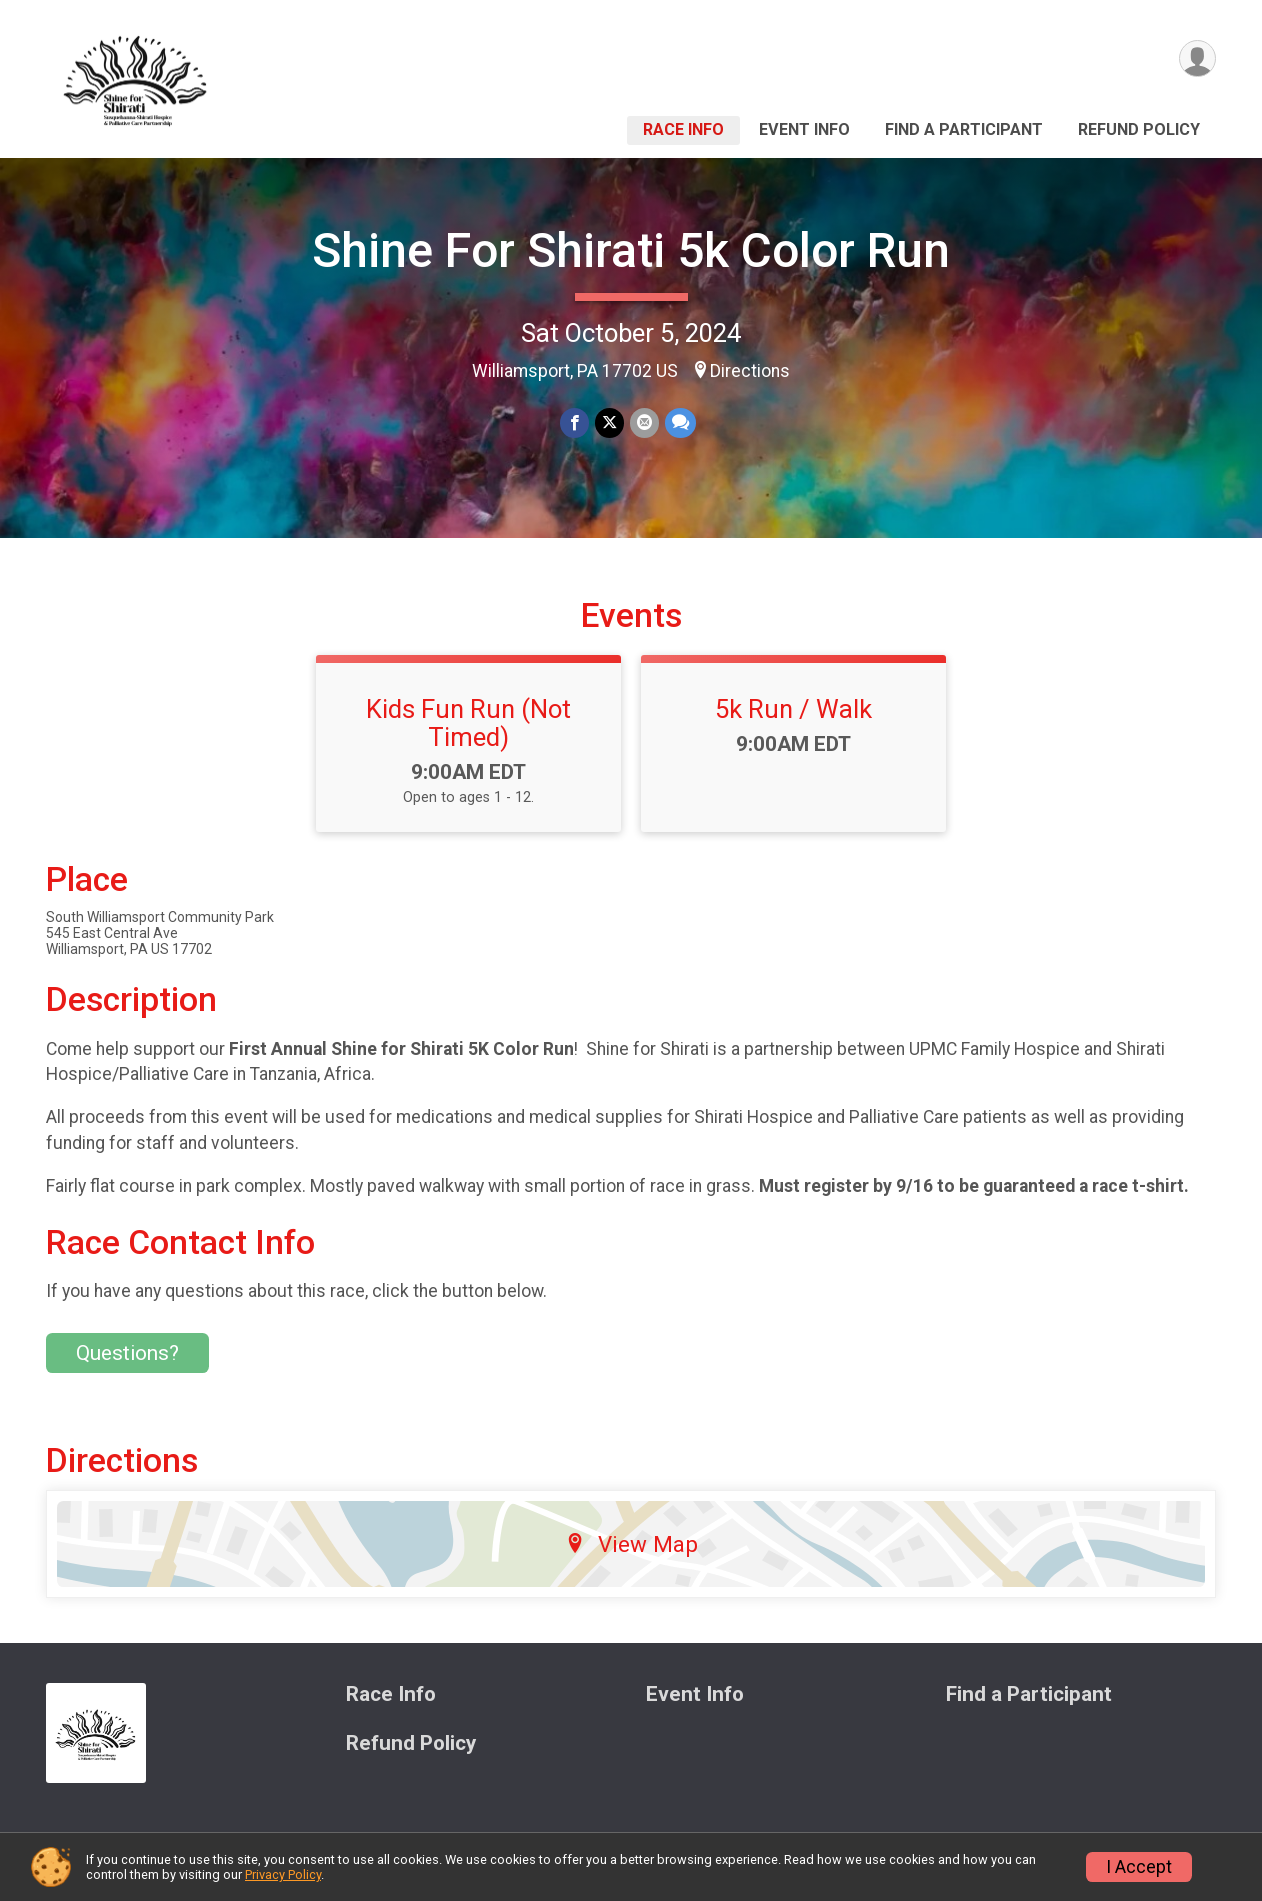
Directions (750, 371)
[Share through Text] (680, 422)
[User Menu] (1197, 58)
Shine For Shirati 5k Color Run (631, 250)
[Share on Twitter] (609, 422)
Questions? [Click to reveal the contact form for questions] (127, 1353)
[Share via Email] (644, 422)
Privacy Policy (283, 1874)
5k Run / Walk (793, 709)
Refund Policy (1139, 129)
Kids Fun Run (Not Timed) (468, 723)
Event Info (804, 129)
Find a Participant (964, 129)
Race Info (683, 129)
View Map (631, 1544)
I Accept (1139, 1867)
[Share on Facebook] (574, 422)
